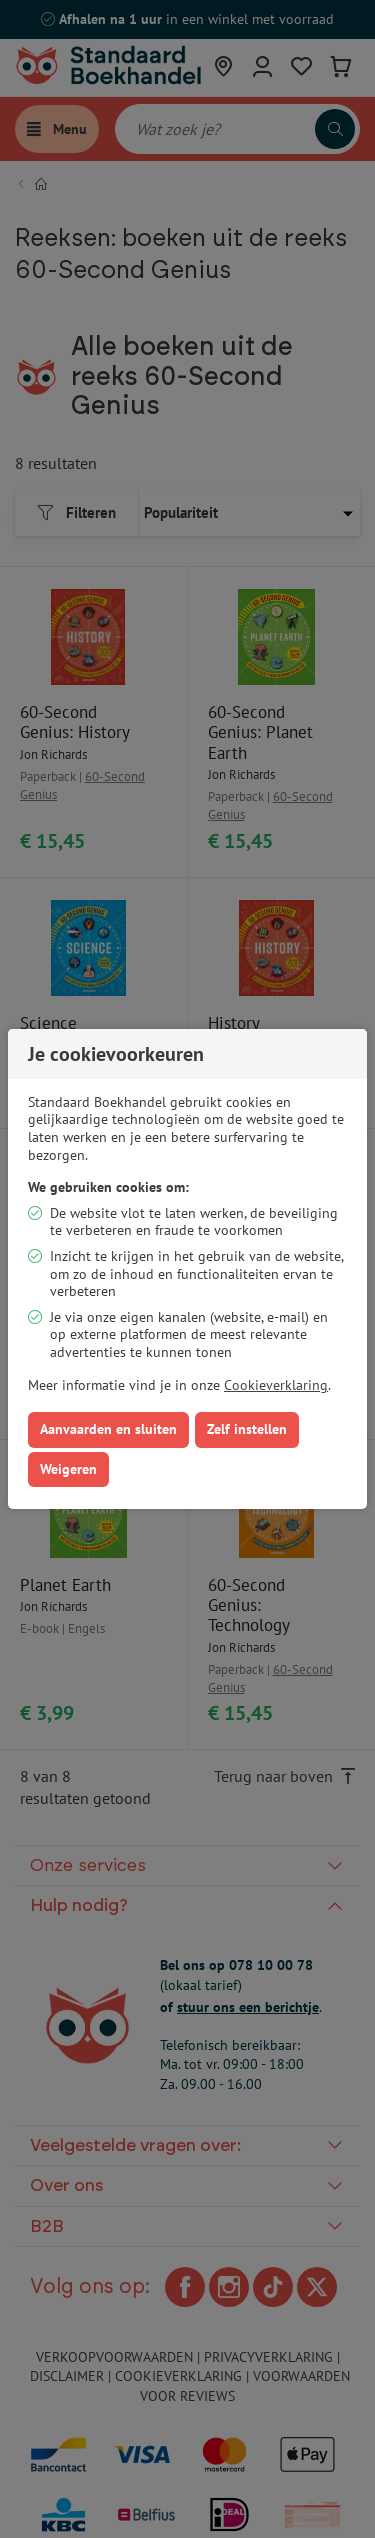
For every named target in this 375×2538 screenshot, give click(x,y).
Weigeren (68, 1469)
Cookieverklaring (276, 1385)
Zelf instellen (247, 1429)
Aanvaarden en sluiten (108, 1429)
